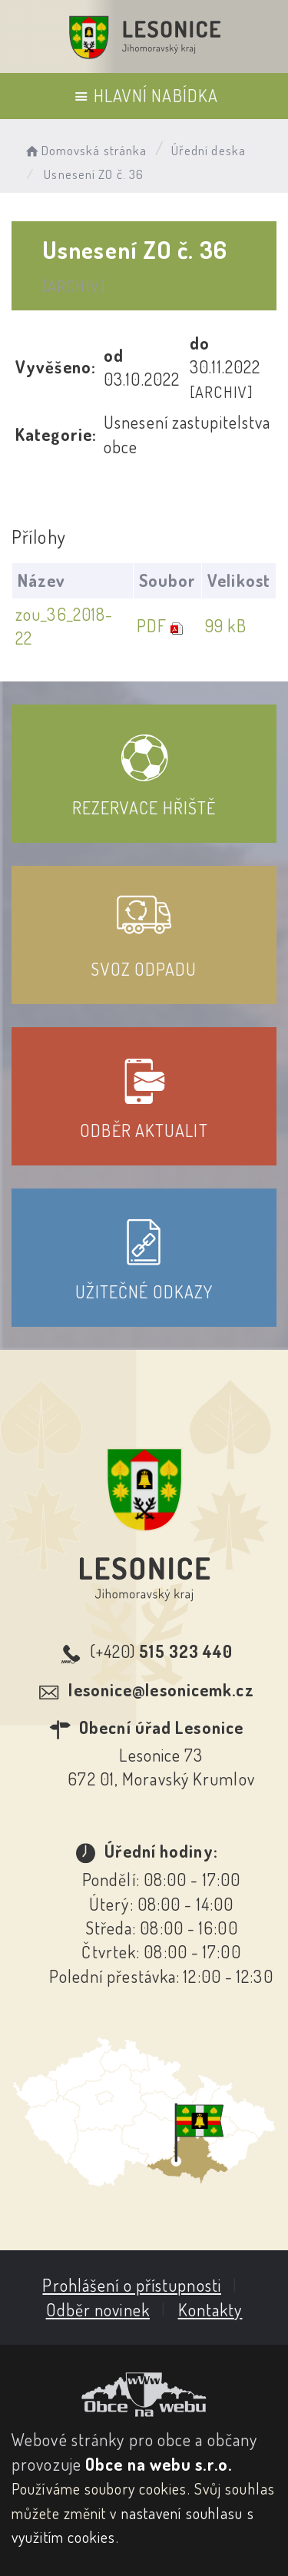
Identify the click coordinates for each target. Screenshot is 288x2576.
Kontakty (210, 2309)
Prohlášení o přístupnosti (131, 2285)
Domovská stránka (85, 150)
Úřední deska (208, 150)
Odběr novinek (98, 2309)
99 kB (226, 625)
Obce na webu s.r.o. (158, 2464)
